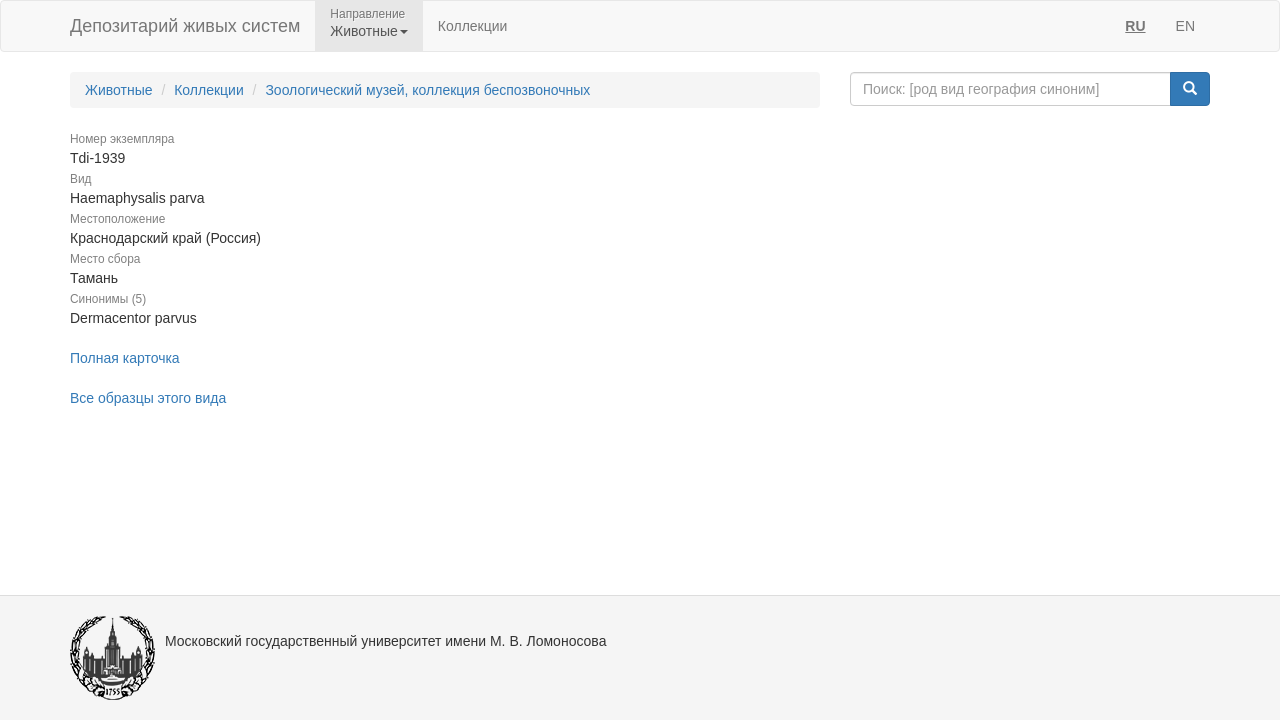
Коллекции (473, 26)
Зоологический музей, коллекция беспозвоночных (427, 90)
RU (1135, 26)
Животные (119, 90)
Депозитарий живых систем (185, 26)
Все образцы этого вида (148, 398)
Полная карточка (125, 358)
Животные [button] (369, 31)
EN (1185, 26)
